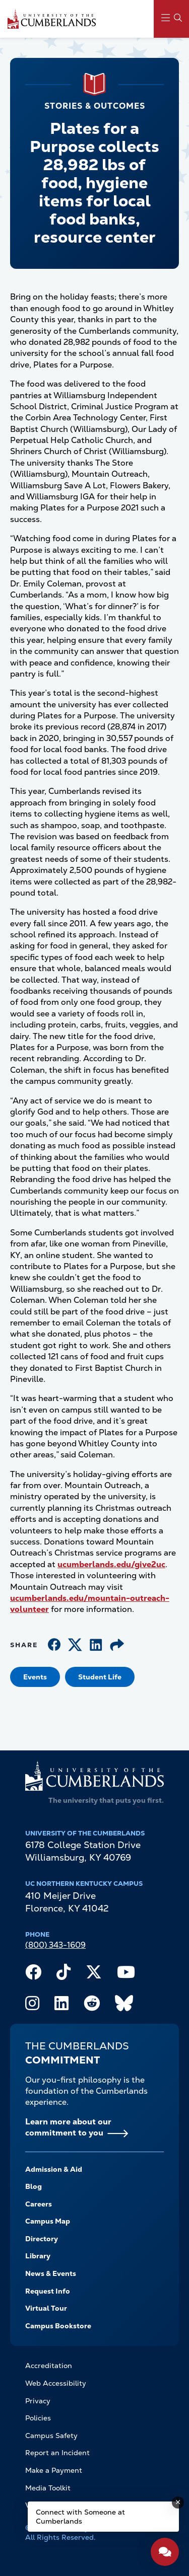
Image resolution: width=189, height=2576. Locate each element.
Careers (38, 2204)
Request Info (47, 2291)
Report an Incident (57, 2452)
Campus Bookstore (58, 2325)
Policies (38, 2417)
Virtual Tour (46, 2308)
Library (37, 2255)
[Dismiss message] (178, 2502)
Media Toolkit (48, 2487)
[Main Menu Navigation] (171, 19)
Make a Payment (53, 2470)
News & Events (50, 2273)
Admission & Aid (53, 2169)
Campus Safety (51, 2435)
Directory (41, 2238)
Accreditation (48, 2365)
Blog (33, 2186)
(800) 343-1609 (55, 1945)
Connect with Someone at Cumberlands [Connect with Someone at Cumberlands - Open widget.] (80, 2517)
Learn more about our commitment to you (68, 2127)
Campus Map (47, 2221)
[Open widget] (165, 2552)
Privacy (37, 2400)
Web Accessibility (55, 2383)
